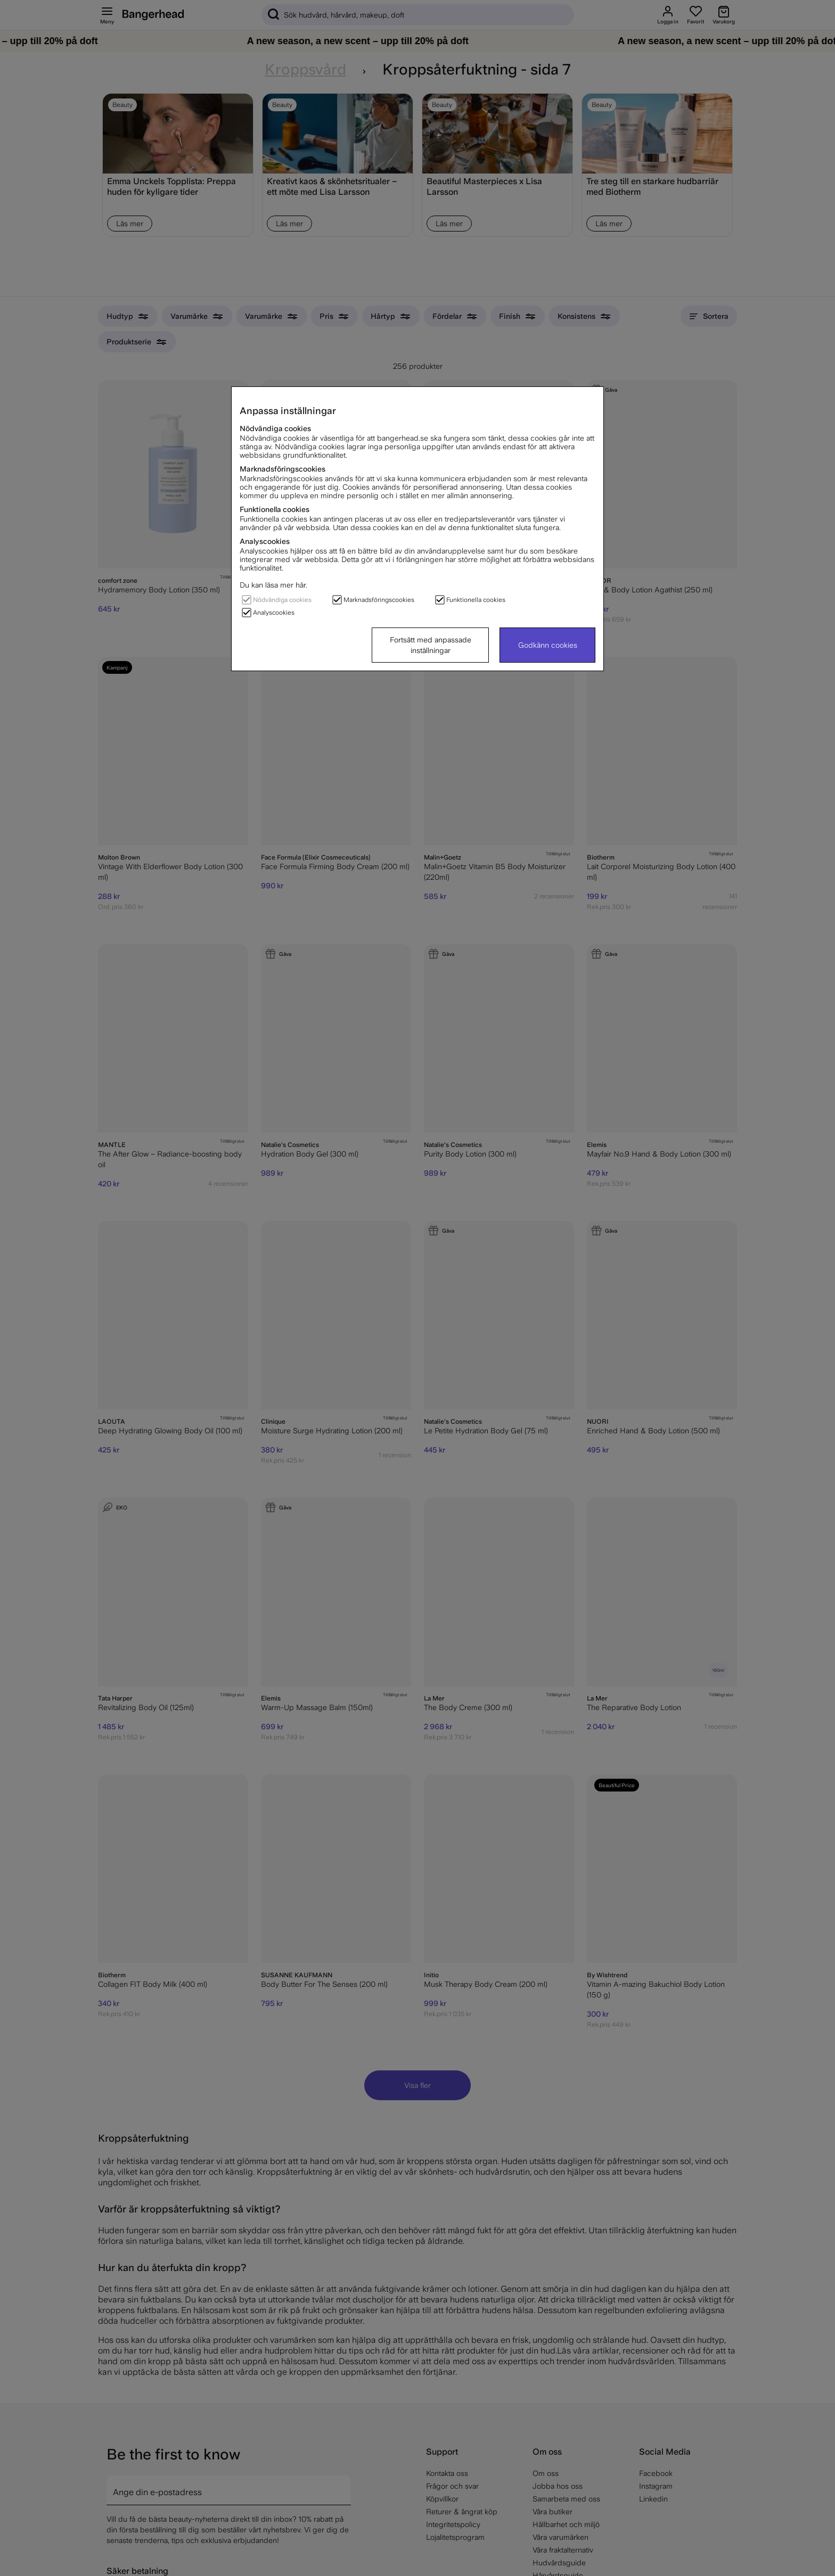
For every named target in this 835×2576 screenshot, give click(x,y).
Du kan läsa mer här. (273, 585)
